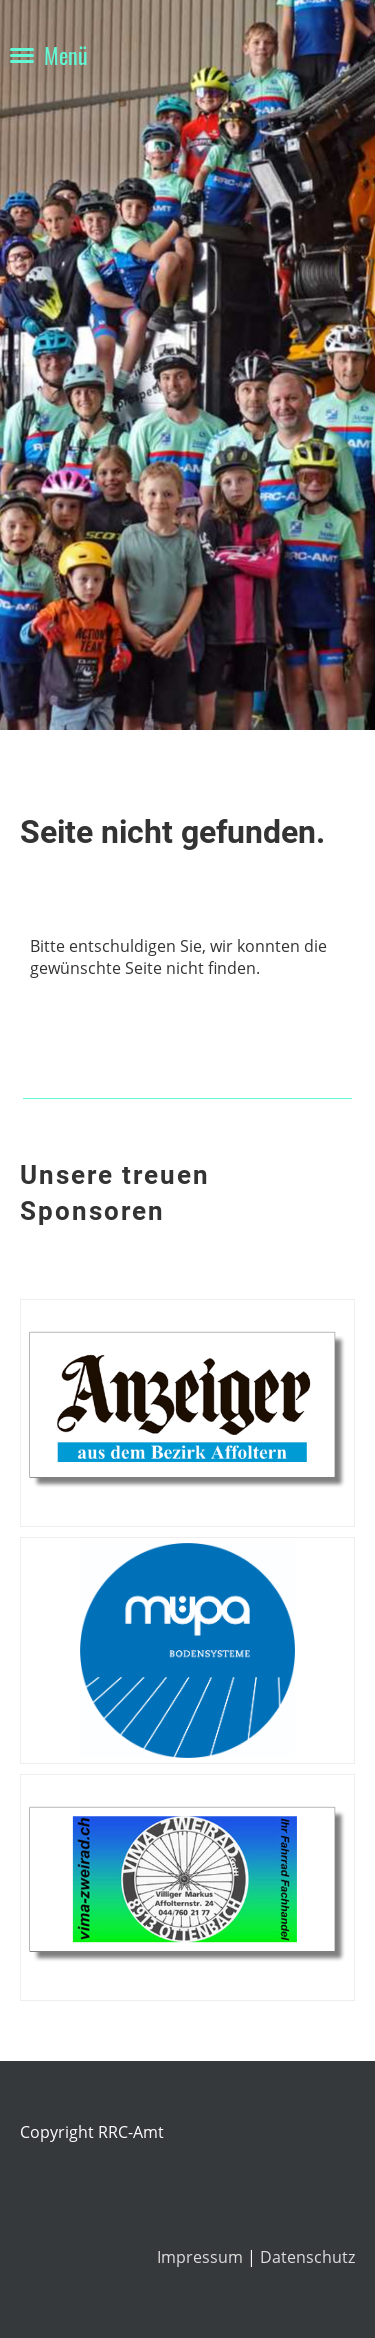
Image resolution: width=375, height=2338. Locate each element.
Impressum (202, 2257)
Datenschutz (307, 2257)
